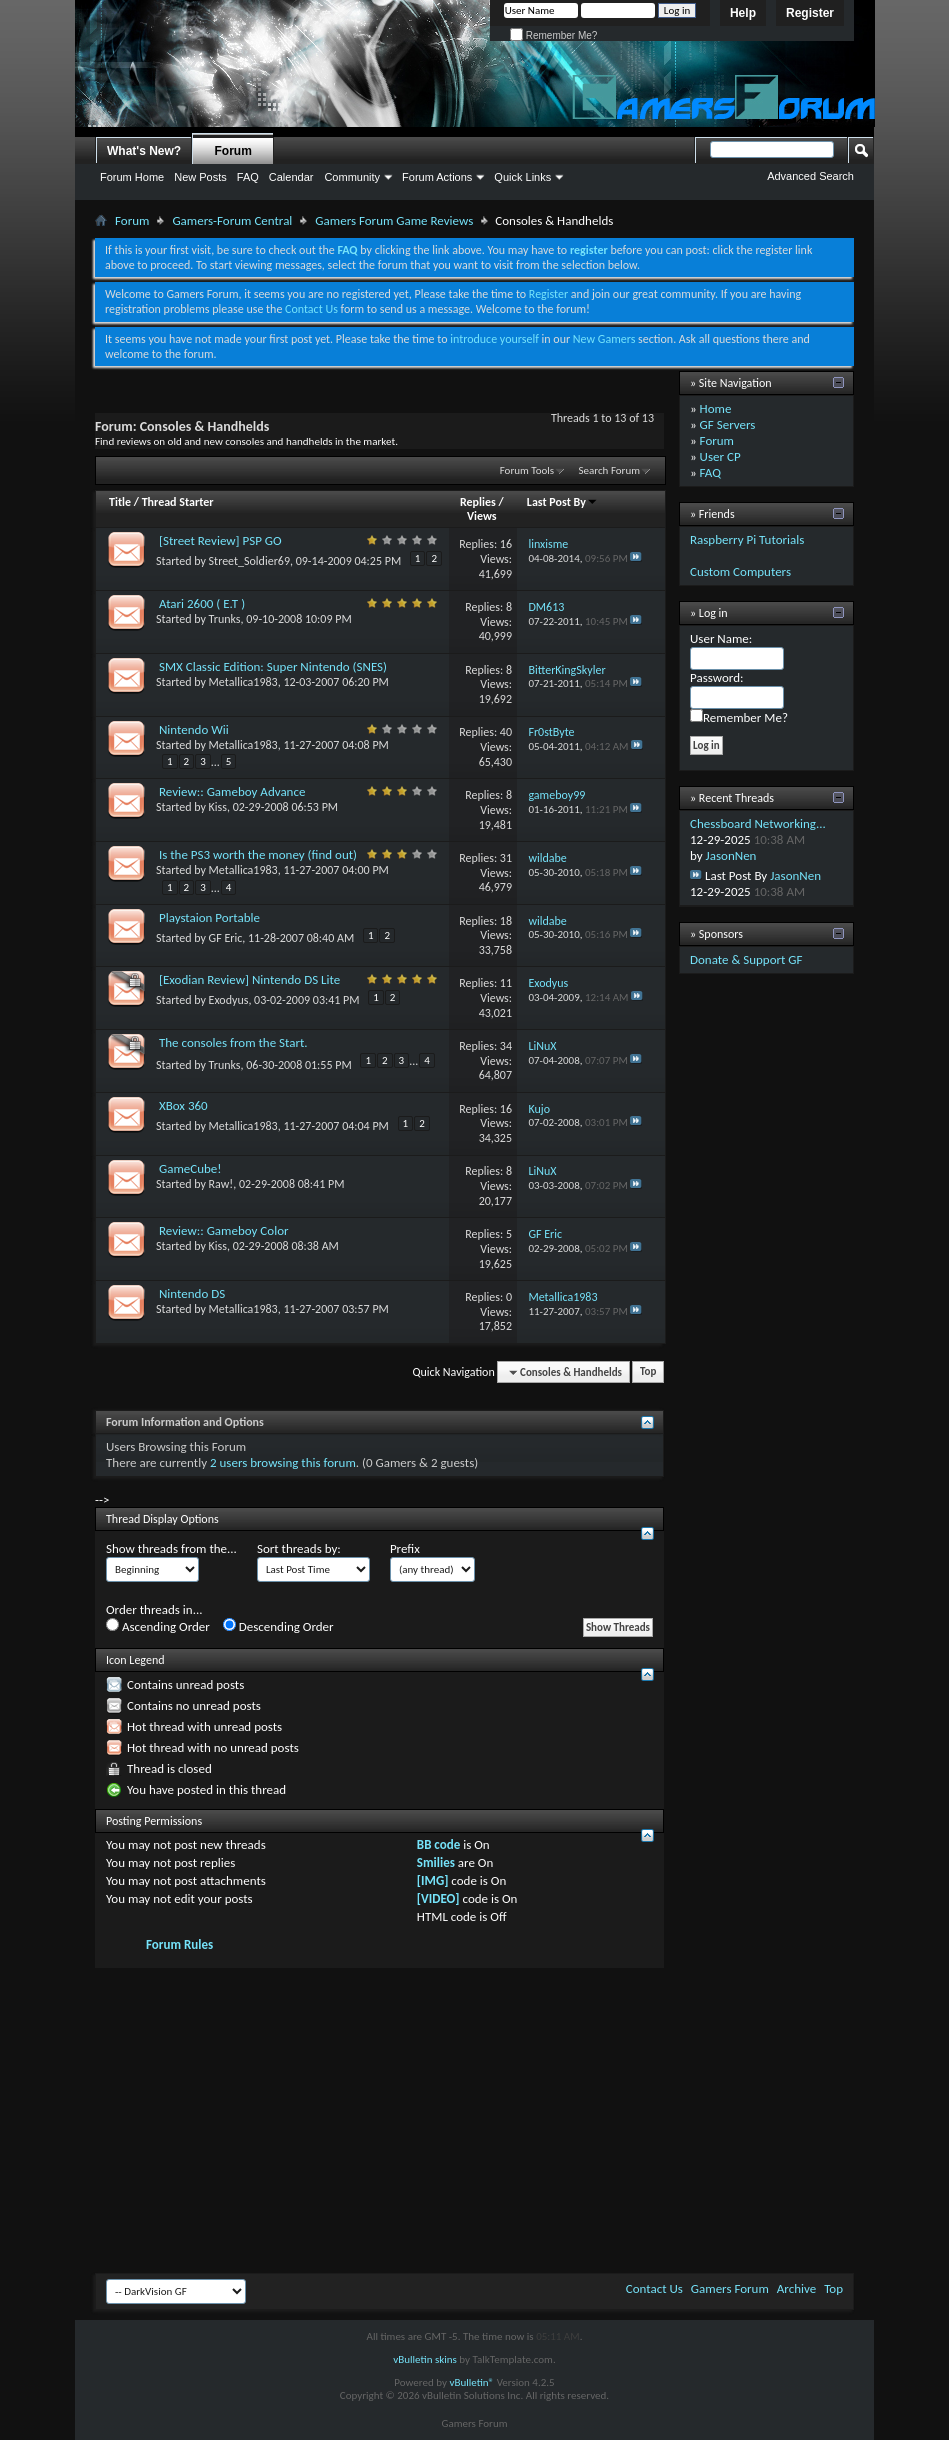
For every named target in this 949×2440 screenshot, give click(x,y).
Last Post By (562, 502)
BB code (438, 1844)
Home (716, 408)
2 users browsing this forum (283, 1462)
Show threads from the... (171, 1548)
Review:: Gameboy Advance (232, 791)
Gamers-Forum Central (232, 220)
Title (120, 502)
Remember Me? (553, 35)
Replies (478, 502)
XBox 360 (183, 1105)
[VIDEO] (438, 1898)
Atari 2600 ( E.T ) (202, 603)
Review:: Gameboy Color (224, 1230)
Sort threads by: (299, 1548)
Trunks (225, 619)
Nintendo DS (192, 1293)
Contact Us (311, 309)
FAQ (248, 177)
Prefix (405, 1548)
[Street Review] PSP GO (220, 540)
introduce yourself (494, 339)
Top (648, 1372)
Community (352, 177)
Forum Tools (527, 470)
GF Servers (728, 424)
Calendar (291, 177)
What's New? (144, 151)
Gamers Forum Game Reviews (394, 220)
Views (482, 516)
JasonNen (731, 855)
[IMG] (433, 1880)
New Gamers (604, 339)
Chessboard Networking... (758, 823)
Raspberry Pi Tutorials (747, 539)
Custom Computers (740, 571)
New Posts (200, 177)
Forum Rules (179, 1944)
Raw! (221, 1184)
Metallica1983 (243, 682)
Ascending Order (158, 1626)
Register (810, 13)
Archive (796, 2288)
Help (743, 13)
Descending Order (278, 1626)
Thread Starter (178, 502)
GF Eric (226, 938)
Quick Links (522, 177)
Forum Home (132, 177)
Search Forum (610, 470)
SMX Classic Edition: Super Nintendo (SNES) (273, 666)
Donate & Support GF (746, 959)
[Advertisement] (474, 2118)
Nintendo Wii (194, 729)
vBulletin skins (425, 2359)
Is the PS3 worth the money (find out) (258, 854)
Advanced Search (810, 176)
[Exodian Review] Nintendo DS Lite (249, 979)
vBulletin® (471, 2382)
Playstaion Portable (209, 917)
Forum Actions (437, 177)
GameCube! (190, 1168)
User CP (720, 456)
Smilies (436, 1862)
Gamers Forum (730, 2288)
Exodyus (229, 1000)
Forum (233, 151)
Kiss (218, 807)
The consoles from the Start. (233, 1042)
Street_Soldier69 (249, 561)
